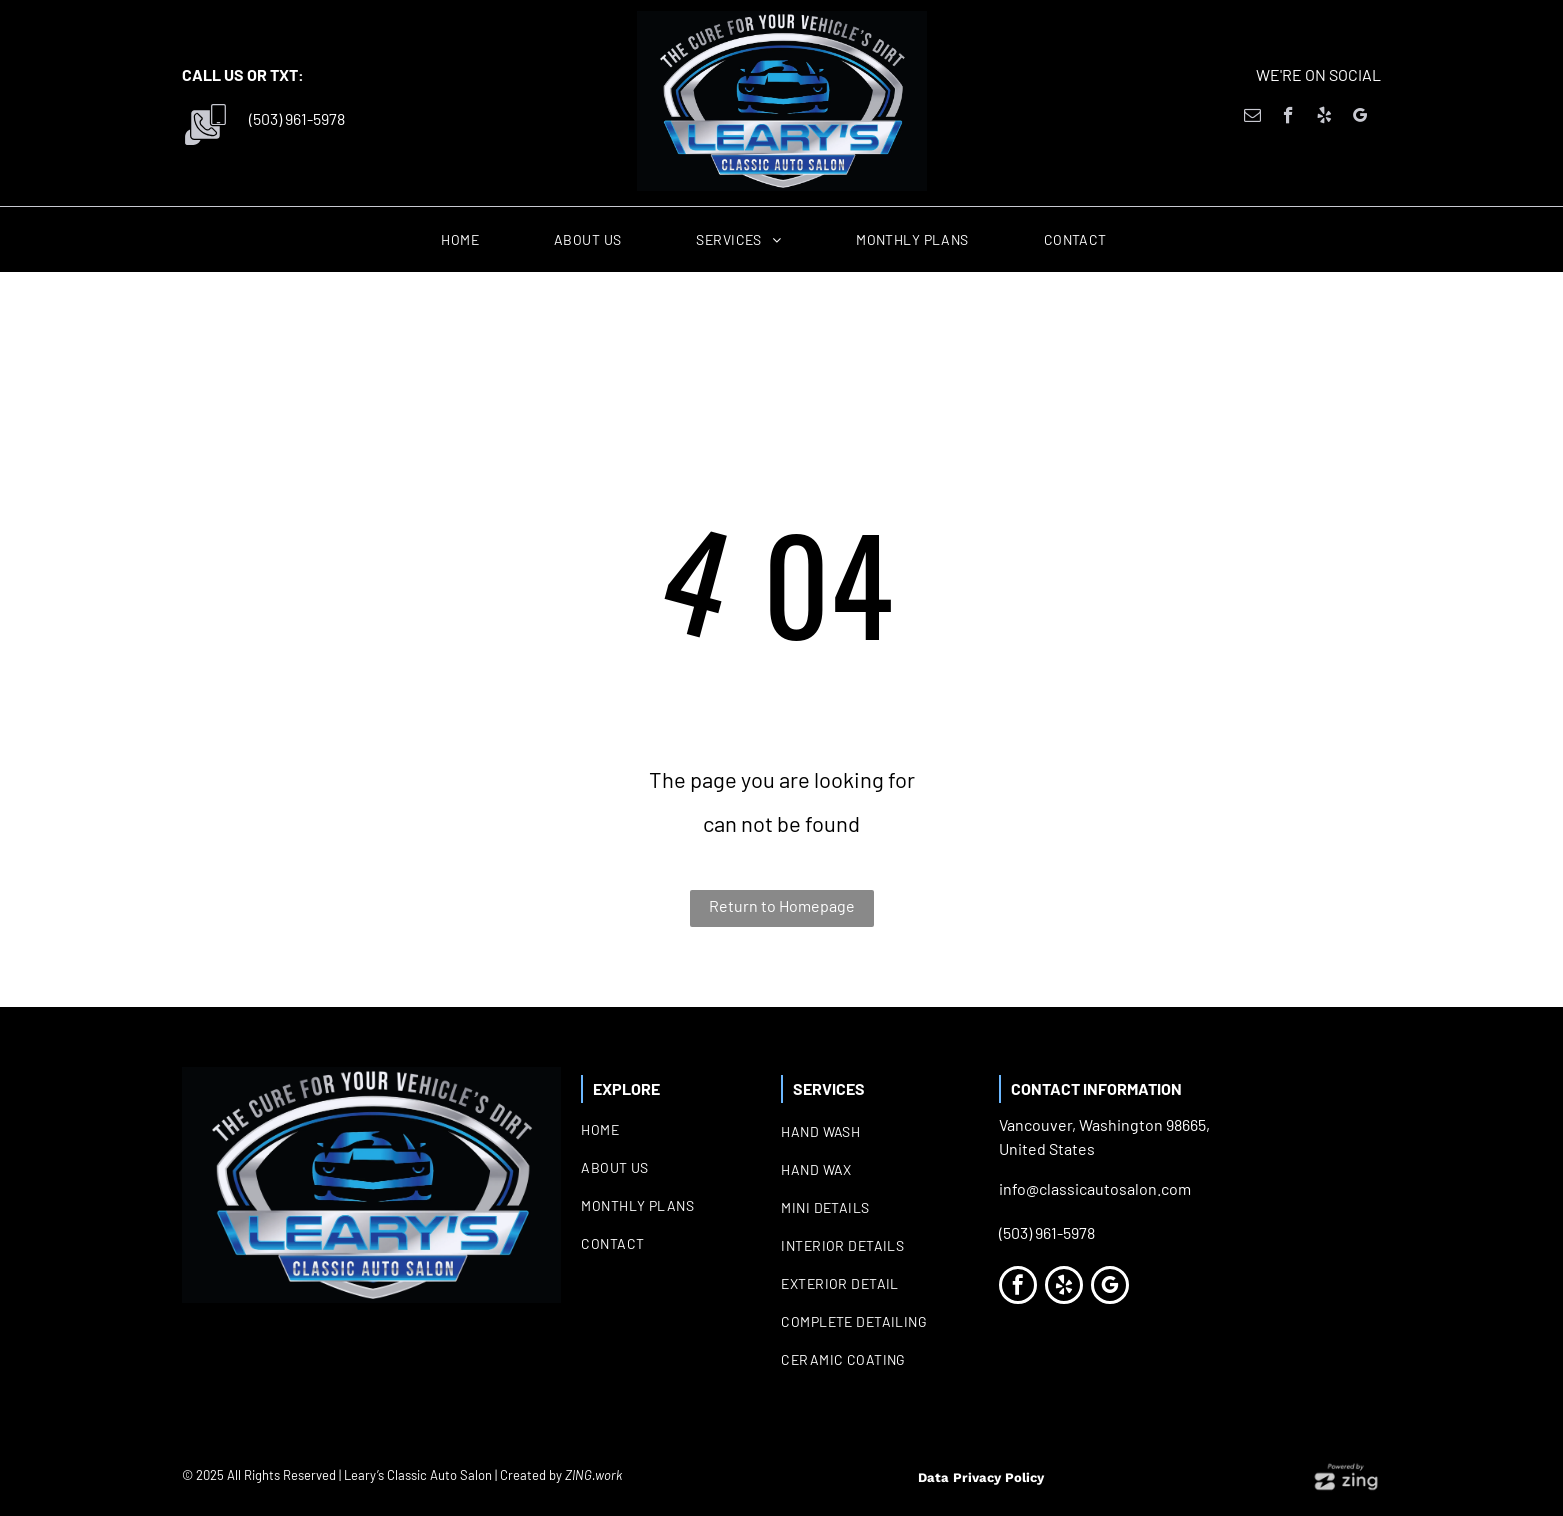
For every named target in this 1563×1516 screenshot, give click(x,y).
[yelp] (1324, 118)
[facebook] (1288, 118)
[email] (1252, 118)
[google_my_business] (1360, 118)
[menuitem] (467, 240)
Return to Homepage (782, 905)
